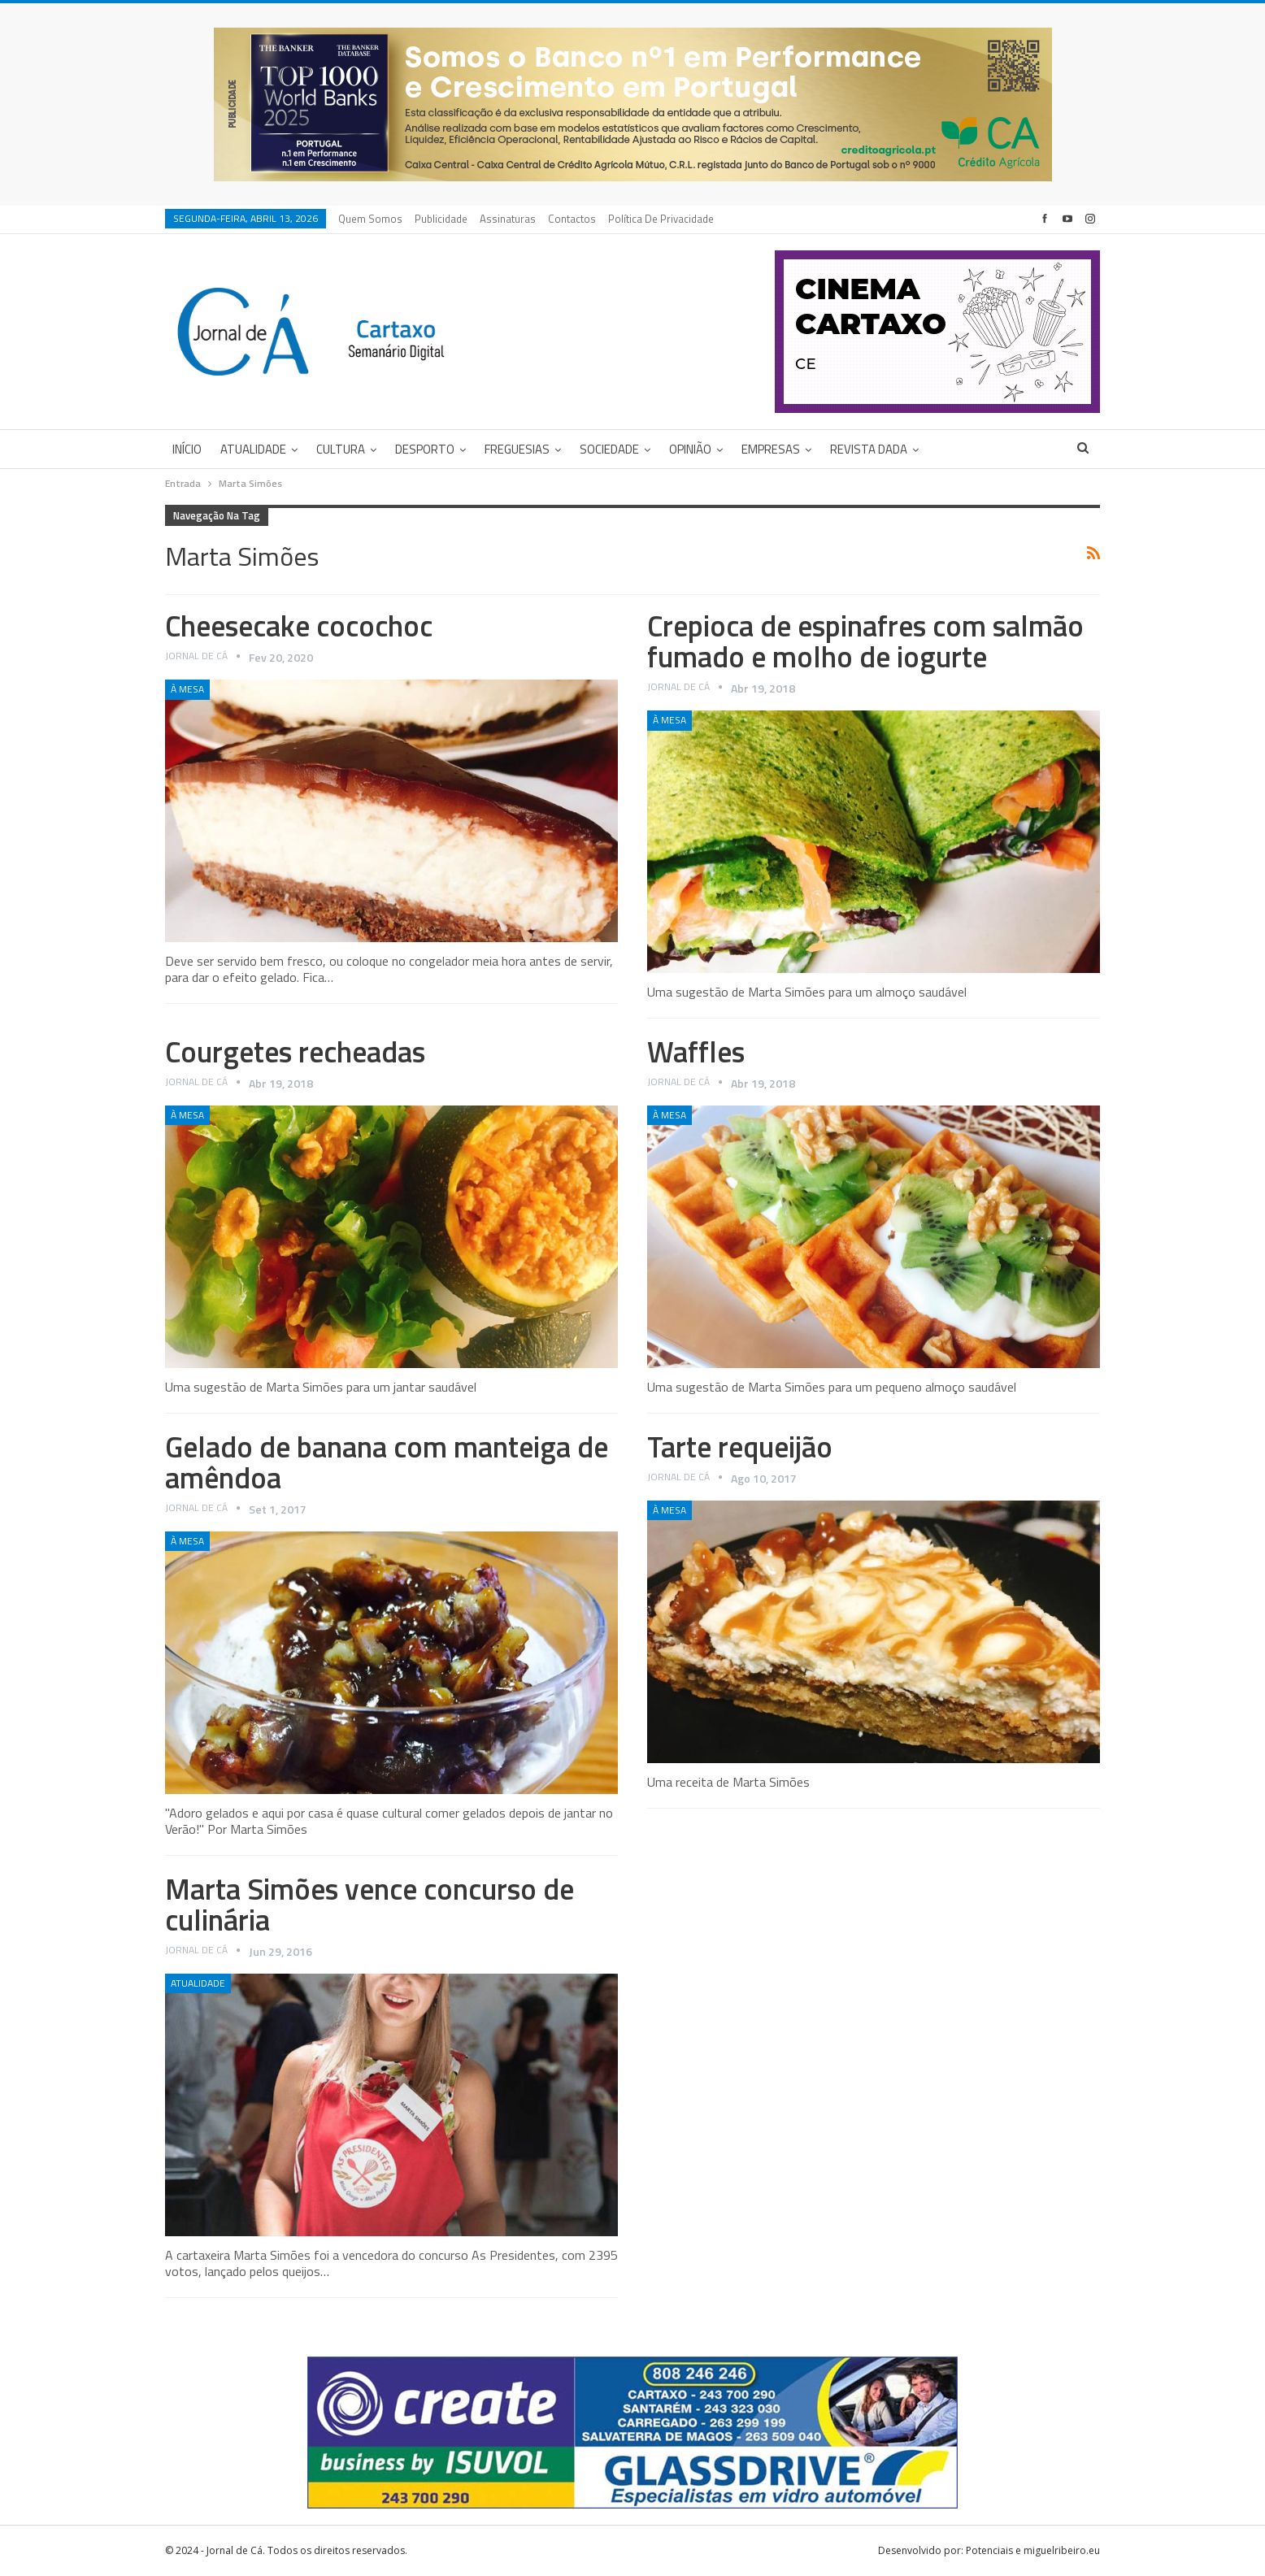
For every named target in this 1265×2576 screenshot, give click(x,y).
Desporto (424, 449)
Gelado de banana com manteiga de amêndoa (386, 1462)
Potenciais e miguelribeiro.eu (1033, 2550)
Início (187, 449)
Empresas (770, 449)
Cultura (340, 449)
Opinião (690, 449)
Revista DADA (868, 449)
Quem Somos (370, 219)
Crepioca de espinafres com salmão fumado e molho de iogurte (865, 641)
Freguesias (517, 449)
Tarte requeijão (739, 1446)
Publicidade (441, 219)
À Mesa (187, 689)
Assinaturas (508, 219)
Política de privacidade (661, 219)
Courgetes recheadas (295, 1051)
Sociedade (609, 449)
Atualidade (253, 449)
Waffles (696, 1051)
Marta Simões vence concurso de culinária (369, 1904)
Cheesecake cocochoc (299, 625)
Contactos (572, 219)
